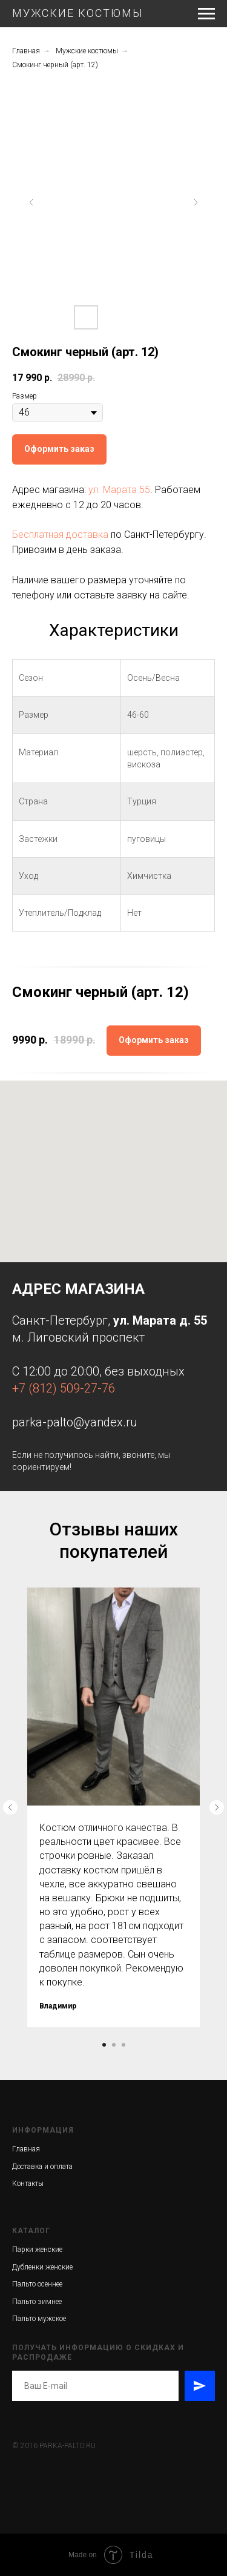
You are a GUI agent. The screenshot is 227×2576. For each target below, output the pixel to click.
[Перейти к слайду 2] (114, 2045)
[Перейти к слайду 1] (104, 2045)
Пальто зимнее (37, 2301)
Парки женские (37, 2249)
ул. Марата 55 (119, 489)
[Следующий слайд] (195, 202)
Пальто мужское (39, 2318)
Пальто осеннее (37, 2284)
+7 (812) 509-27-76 (63, 1388)
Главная (26, 51)
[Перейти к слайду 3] (123, 2045)
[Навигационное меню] (206, 14)
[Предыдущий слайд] (31, 202)
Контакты (28, 2183)
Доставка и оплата (42, 2166)
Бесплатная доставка (60, 534)
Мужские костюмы (87, 51)
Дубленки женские (42, 2267)
